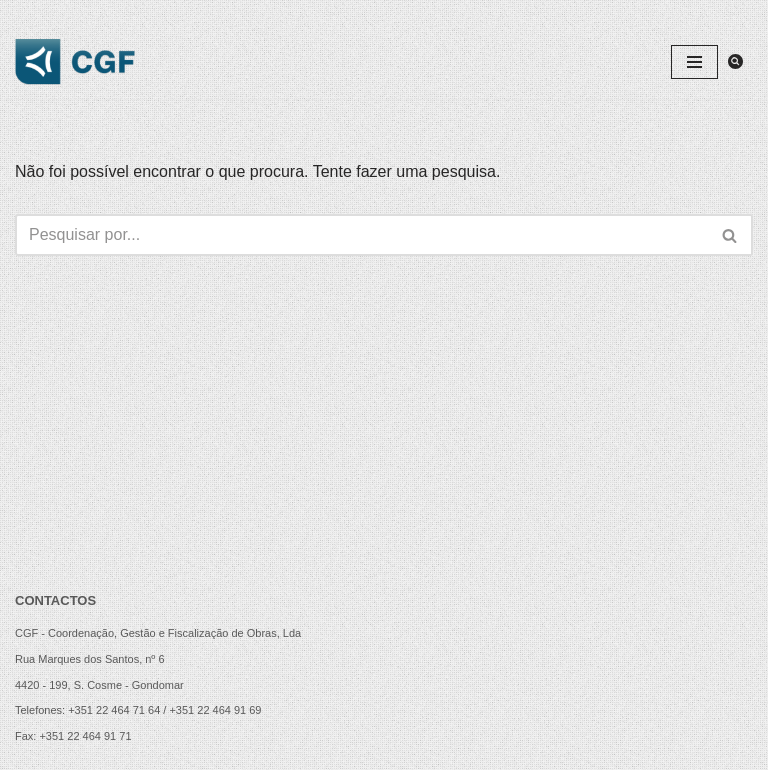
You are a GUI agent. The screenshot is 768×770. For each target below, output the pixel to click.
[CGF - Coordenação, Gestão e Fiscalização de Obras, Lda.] (75, 62)
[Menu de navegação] (694, 62)
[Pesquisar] (735, 61)
